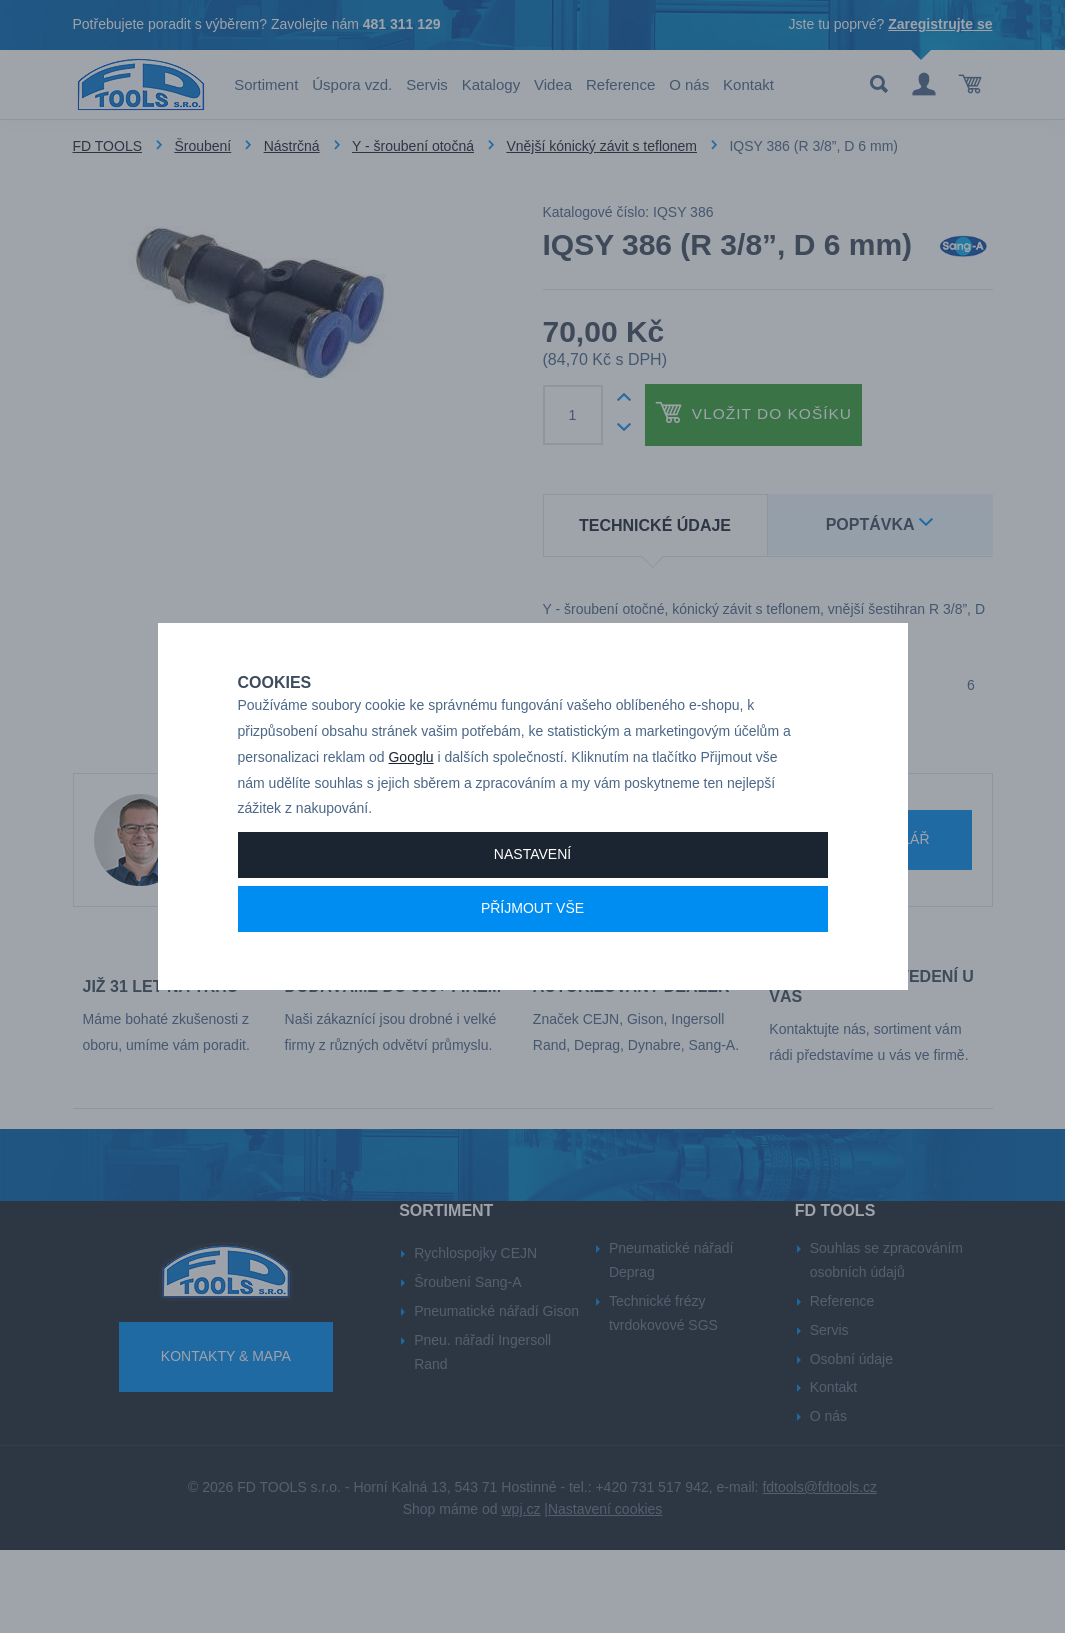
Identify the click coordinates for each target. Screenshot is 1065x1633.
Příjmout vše (532, 953)
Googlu (410, 802)
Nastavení (532, 899)
